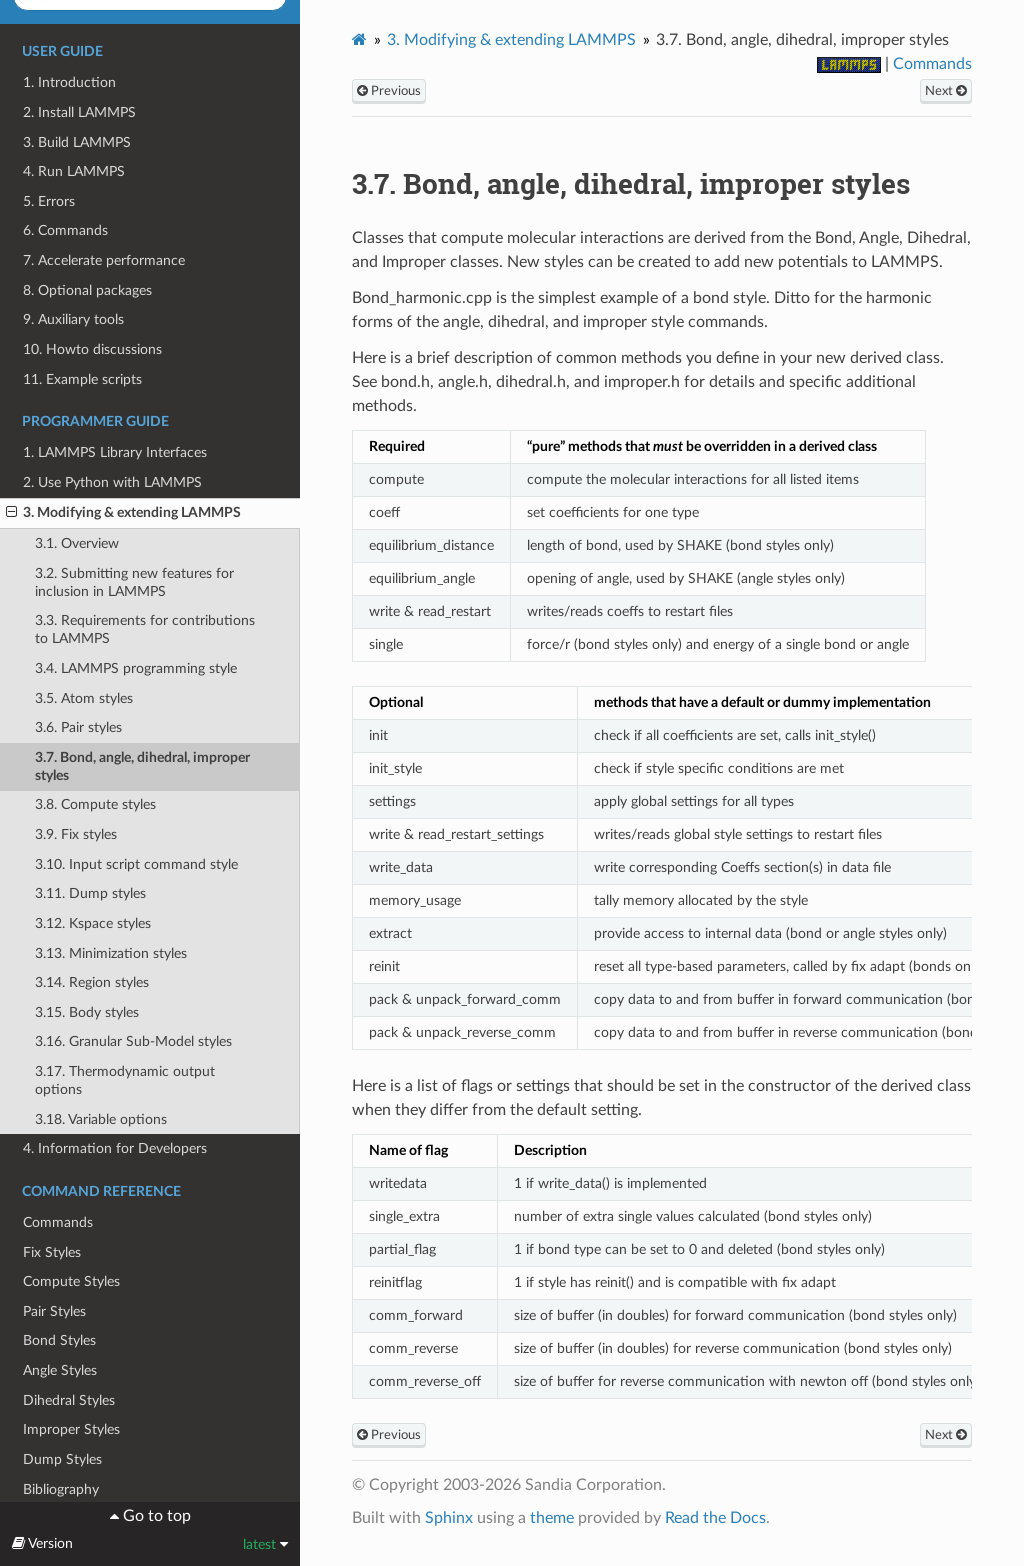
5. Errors (49, 201)
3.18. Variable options (101, 1119)
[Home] (359, 39)
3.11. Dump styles (90, 893)
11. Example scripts (82, 379)
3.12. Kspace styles (93, 923)
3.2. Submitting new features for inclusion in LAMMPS (134, 582)
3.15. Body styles (87, 1012)
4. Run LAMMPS (74, 171)
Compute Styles (71, 1281)
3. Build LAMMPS (77, 142)
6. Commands (65, 230)
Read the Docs (715, 1518)
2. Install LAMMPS (79, 112)
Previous (389, 91)
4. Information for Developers (115, 1148)
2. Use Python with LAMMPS (112, 482)
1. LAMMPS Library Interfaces (115, 452)
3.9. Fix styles (76, 834)
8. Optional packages (87, 290)
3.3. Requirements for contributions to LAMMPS (145, 629)
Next (946, 91)
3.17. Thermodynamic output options (125, 1080)
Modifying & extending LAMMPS (511, 40)
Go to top (155, 1516)
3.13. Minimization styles (111, 953)
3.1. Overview (77, 543)
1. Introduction (69, 82)
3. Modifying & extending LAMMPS (123, 513)
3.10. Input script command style (136, 864)
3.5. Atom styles (84, 698)
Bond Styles (59, 1340)
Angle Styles (60, 1370)
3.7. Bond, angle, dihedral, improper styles (142, 766)
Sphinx (449, 1518)
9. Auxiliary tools (73, 319)
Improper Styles (71, 1429)
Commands (58, 1222)
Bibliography (61, 1489)
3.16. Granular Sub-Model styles (133, 1041)
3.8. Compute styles (95, 804)
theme (552, 1518)
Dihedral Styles (69, 1400)
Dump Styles (62, 1459)
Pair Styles (54, 1311)
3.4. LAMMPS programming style (136, 668)
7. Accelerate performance (104, 260)
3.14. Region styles (92, 982)
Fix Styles (52, 1252)
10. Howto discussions (92, 349)
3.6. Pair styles (78, 727)
